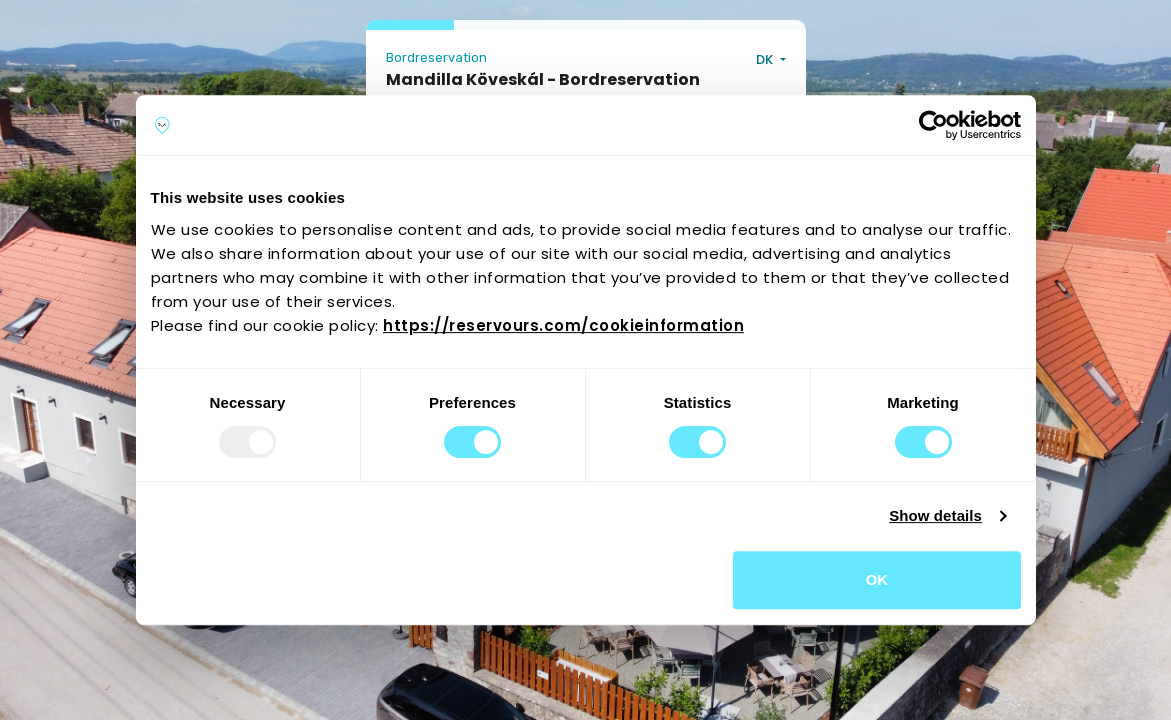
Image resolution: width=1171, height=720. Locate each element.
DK (766, 59)
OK (877, 579)
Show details (935, 515)
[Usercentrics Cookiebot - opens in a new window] (933, 125)
